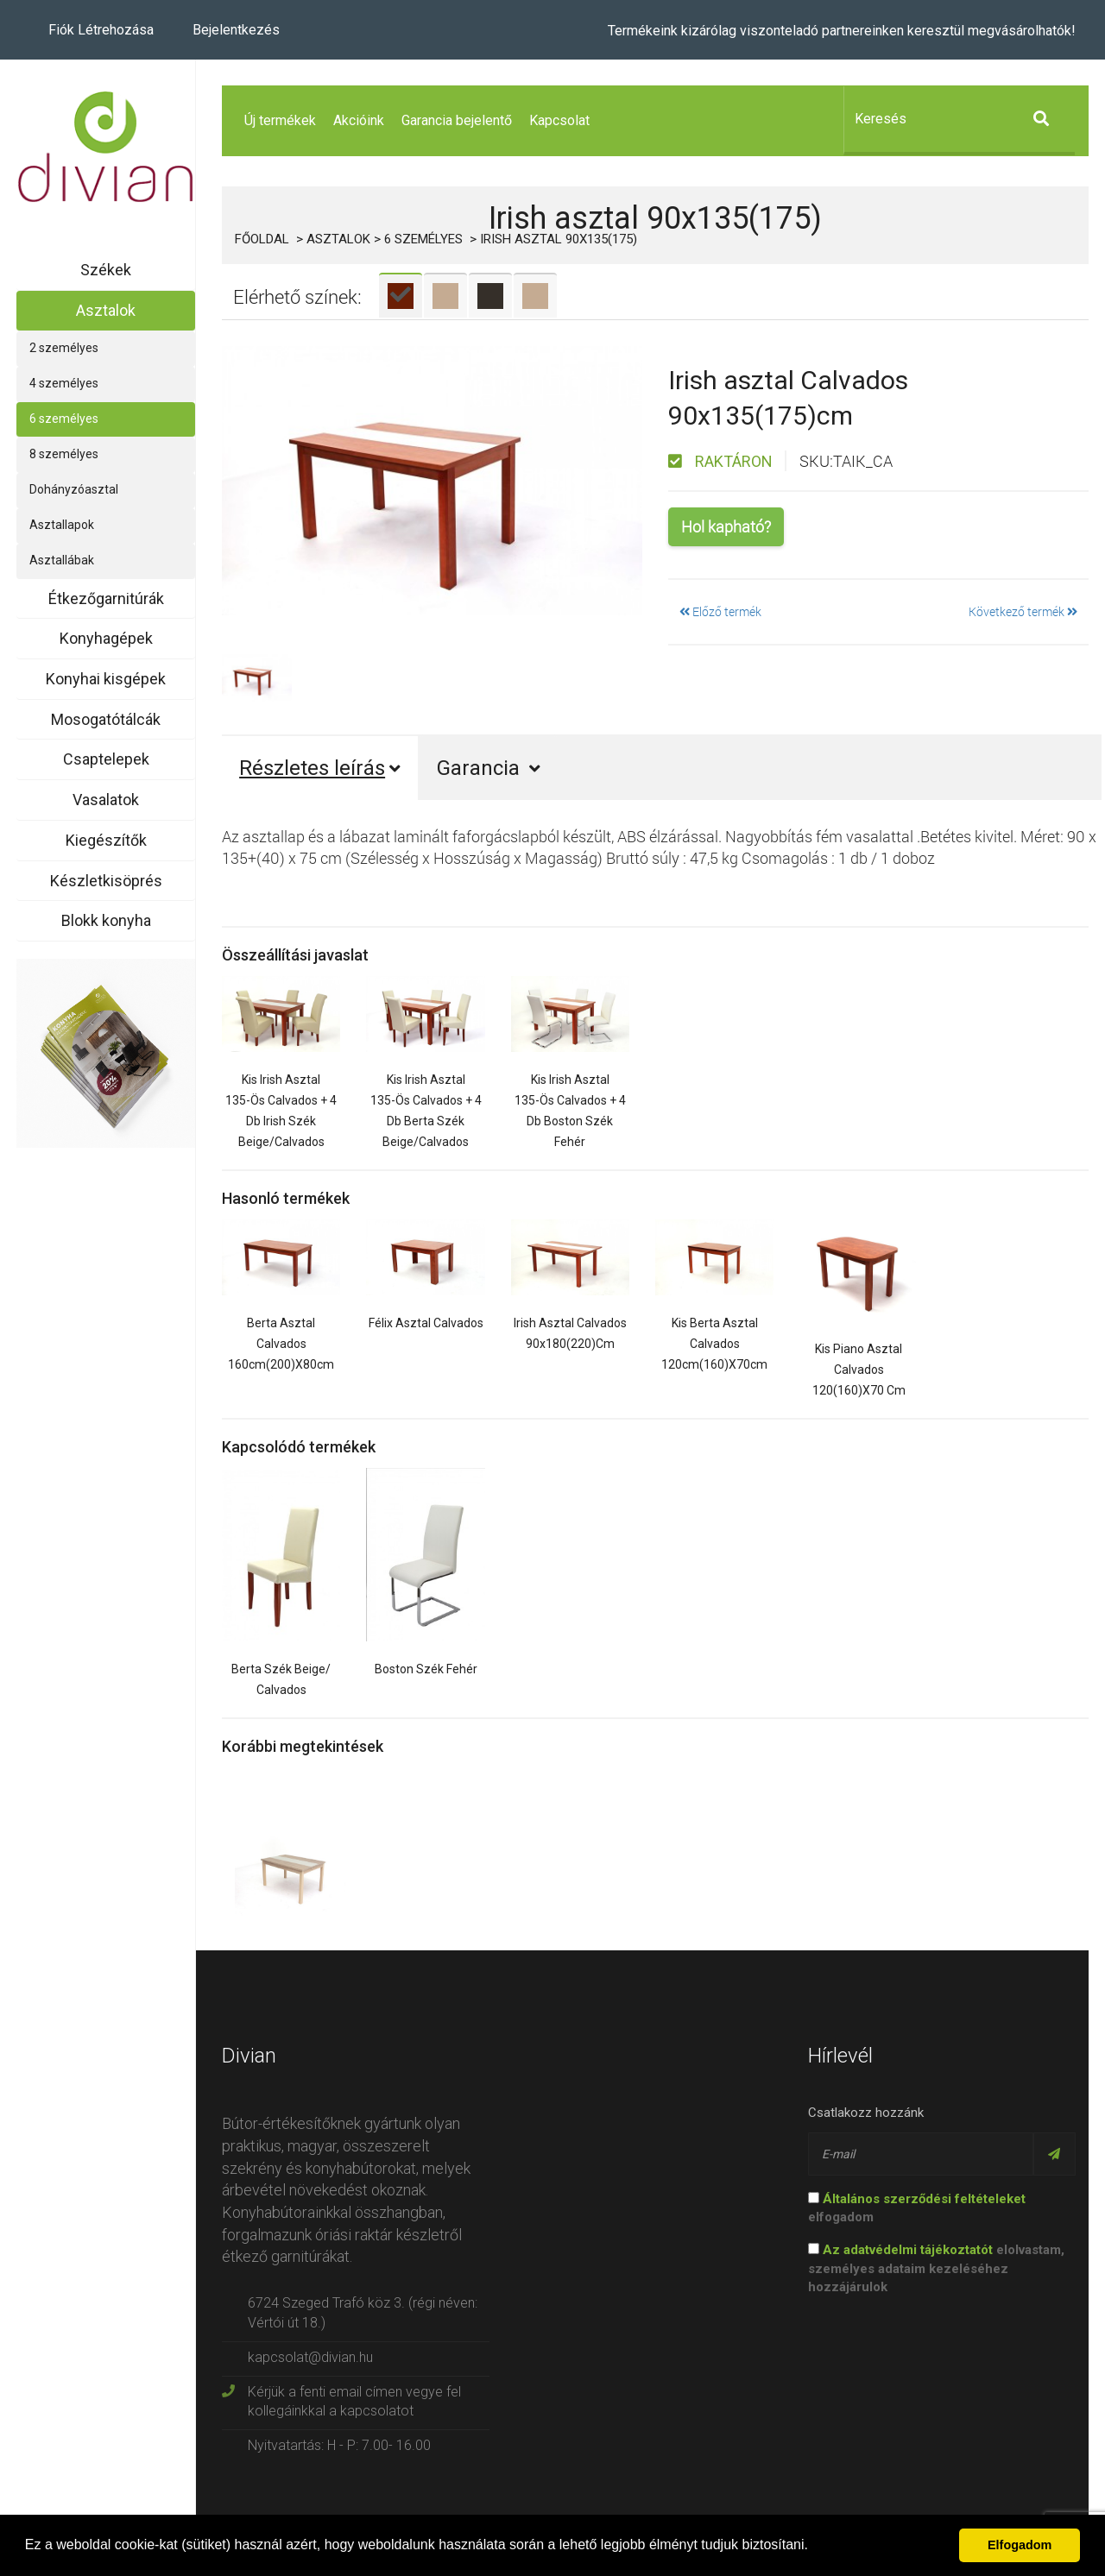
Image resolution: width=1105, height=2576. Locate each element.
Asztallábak (61, 560)
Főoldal (262, 239)
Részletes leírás (320, 768)
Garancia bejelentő (456, 120)
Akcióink (358, 120)
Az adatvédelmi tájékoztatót (908, 2250)
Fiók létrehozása (101, 30)
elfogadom (917, 2208)
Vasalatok (106, 799)
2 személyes (63, 348)
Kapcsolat (559, 120)
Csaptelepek (106, 759)
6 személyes (63, 418)
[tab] (400, 295)
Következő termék (1023, 611)
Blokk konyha (106, 920)
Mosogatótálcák (106, 719)
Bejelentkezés (236, 30)
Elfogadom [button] (1019, 2545)
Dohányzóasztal (73, 489)
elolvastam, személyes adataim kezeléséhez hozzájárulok (936, 2268)
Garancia (488, 768)
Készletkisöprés (106, 881)
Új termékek (280, 120)
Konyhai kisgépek (106, 679)
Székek (105, 270)
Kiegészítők (106, 840)
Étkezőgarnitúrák (106, 598)
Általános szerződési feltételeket (924, 2199)
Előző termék (720, 611)
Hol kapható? (726, 526)
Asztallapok (61, 525)
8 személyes (63, 454)
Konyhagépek (106, 638)
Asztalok (106, 310)
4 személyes (63, 383)
